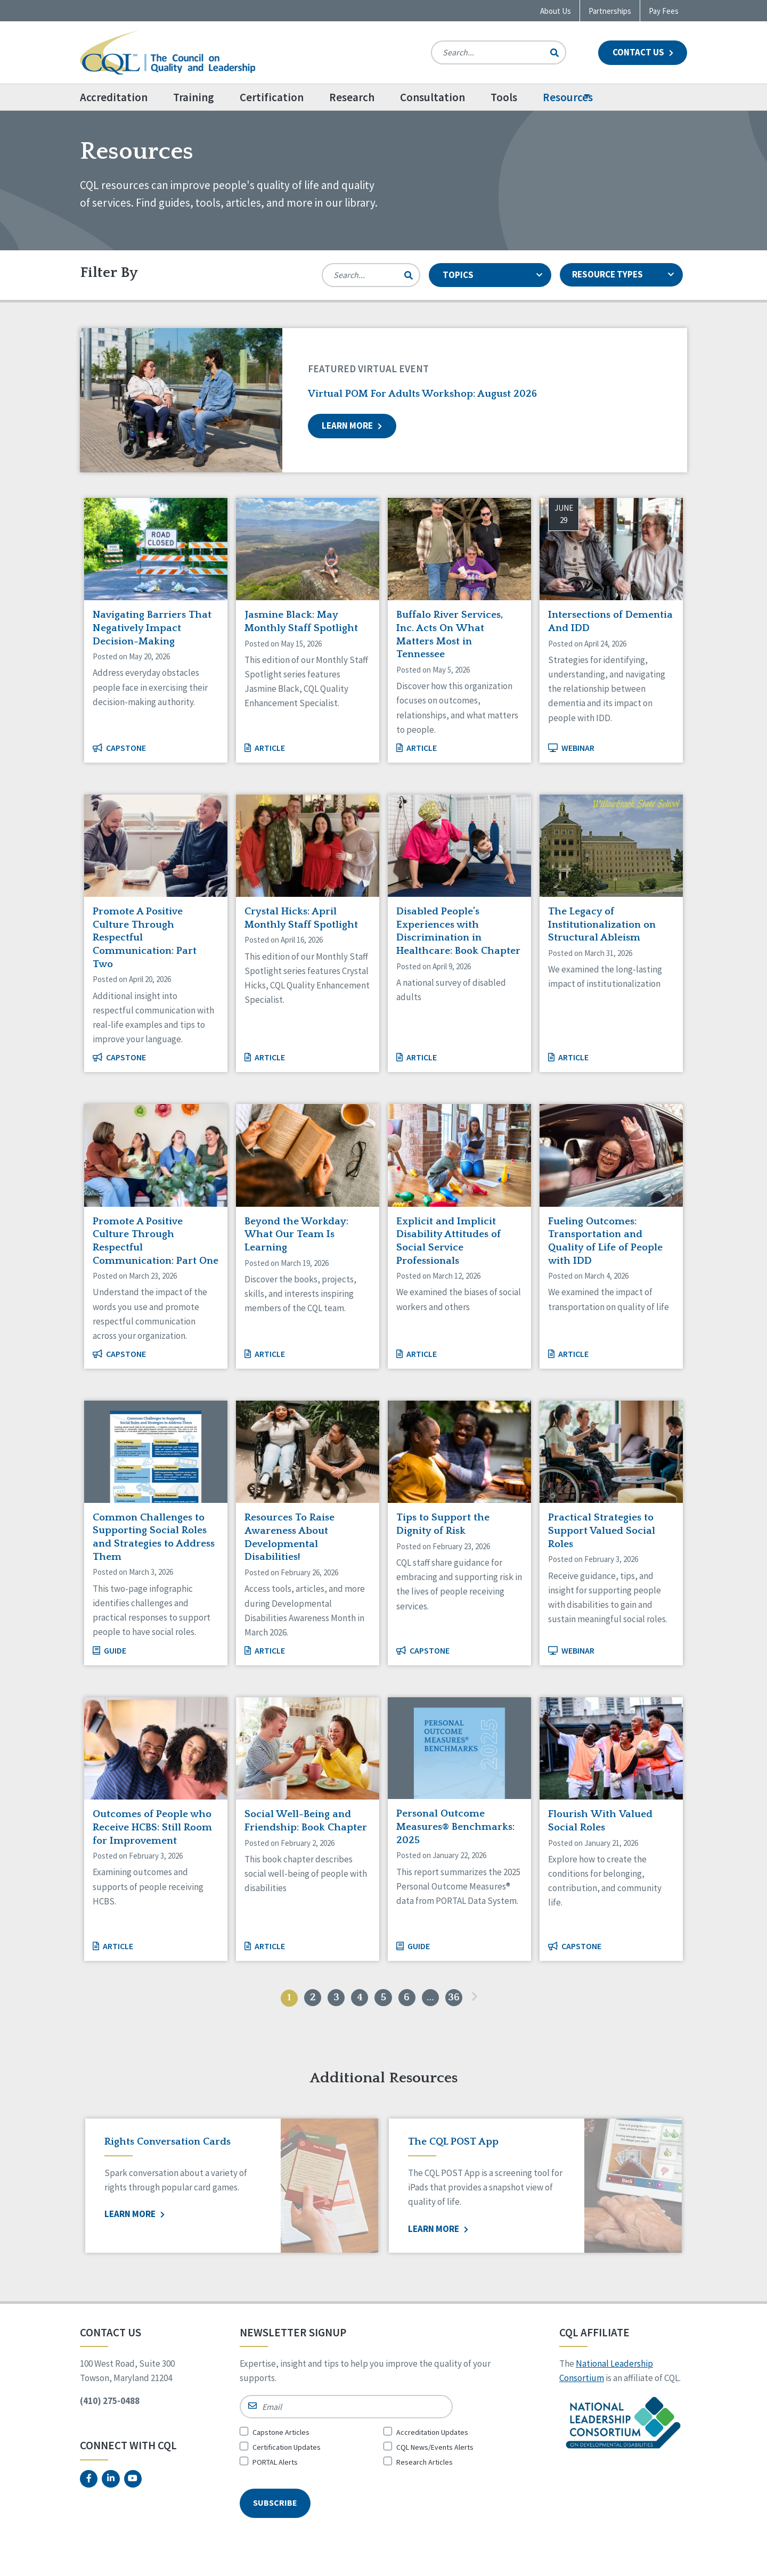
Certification (297, 97)
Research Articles (424, 2465)
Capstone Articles (280, 2435)
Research (377, 97)
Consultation (470, 97)
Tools (542, 97)
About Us (555, 11)
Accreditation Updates (432, 2435)
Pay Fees (664, 11)
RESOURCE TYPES (624, 275)
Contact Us (643, 52)
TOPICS (492, 275)
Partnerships (610, 11)
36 (463, 1999)
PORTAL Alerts (275, 2465)
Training (206, 97)
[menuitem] (126, 97)
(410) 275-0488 (110, 2404)
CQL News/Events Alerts (435, 2450)
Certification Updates (286, 2450)
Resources (619, 97)
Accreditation (114, 97)
